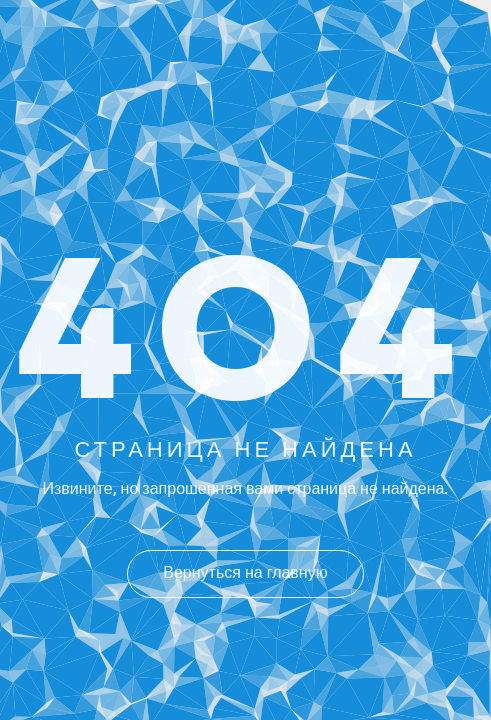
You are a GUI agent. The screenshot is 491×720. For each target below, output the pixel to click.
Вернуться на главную (245, 574)
